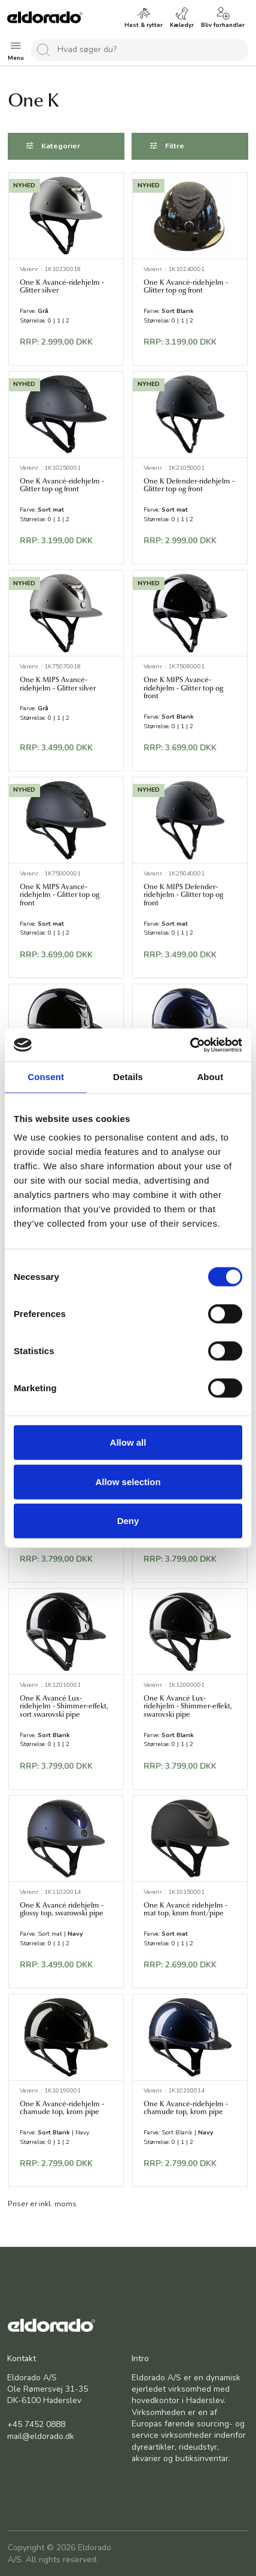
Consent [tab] (46, 1077)
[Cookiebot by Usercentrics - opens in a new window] (190, 1045)
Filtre (175, 145)
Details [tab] (128, 1077)
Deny (128, 1521)
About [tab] (210, 1077)
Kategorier (61, 145)
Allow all (128, 1442)
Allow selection (127, 1481)
